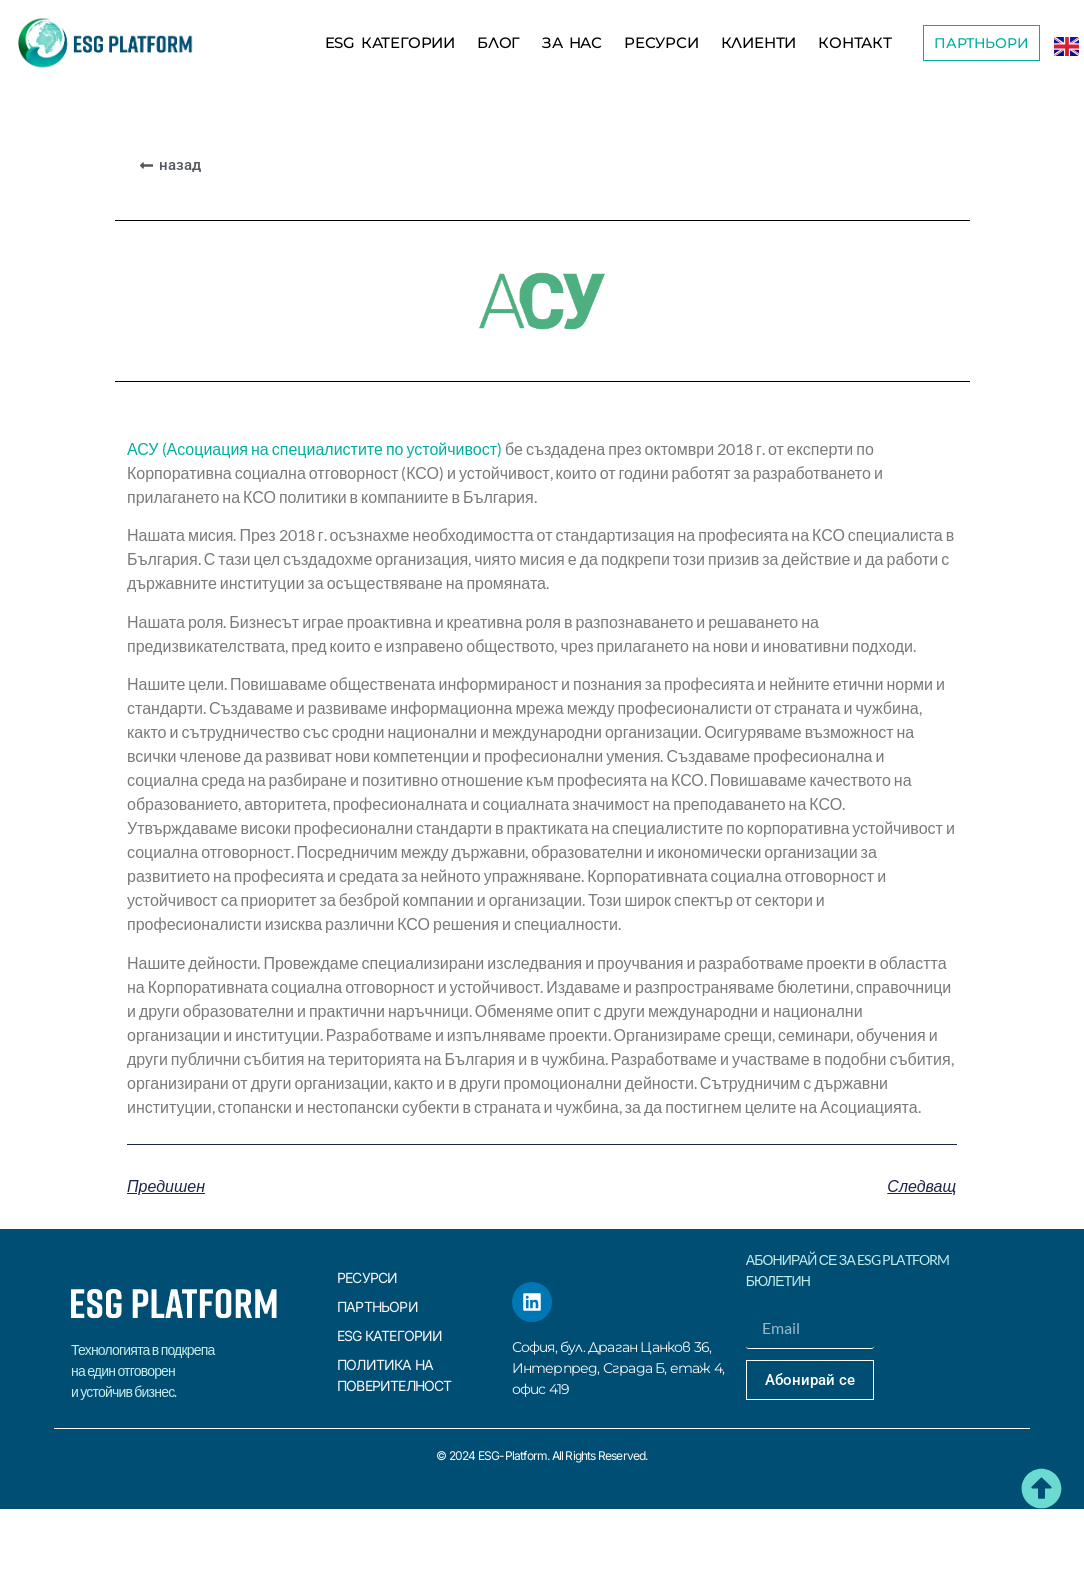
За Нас (572, 43)
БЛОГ (498, 43)
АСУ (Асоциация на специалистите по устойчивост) (314, 448)
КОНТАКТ (855, 43)
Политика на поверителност (394, 1375)
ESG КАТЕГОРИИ (390, 43)
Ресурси (661, 43)
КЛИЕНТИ (759, 43)
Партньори (377, 1306)
